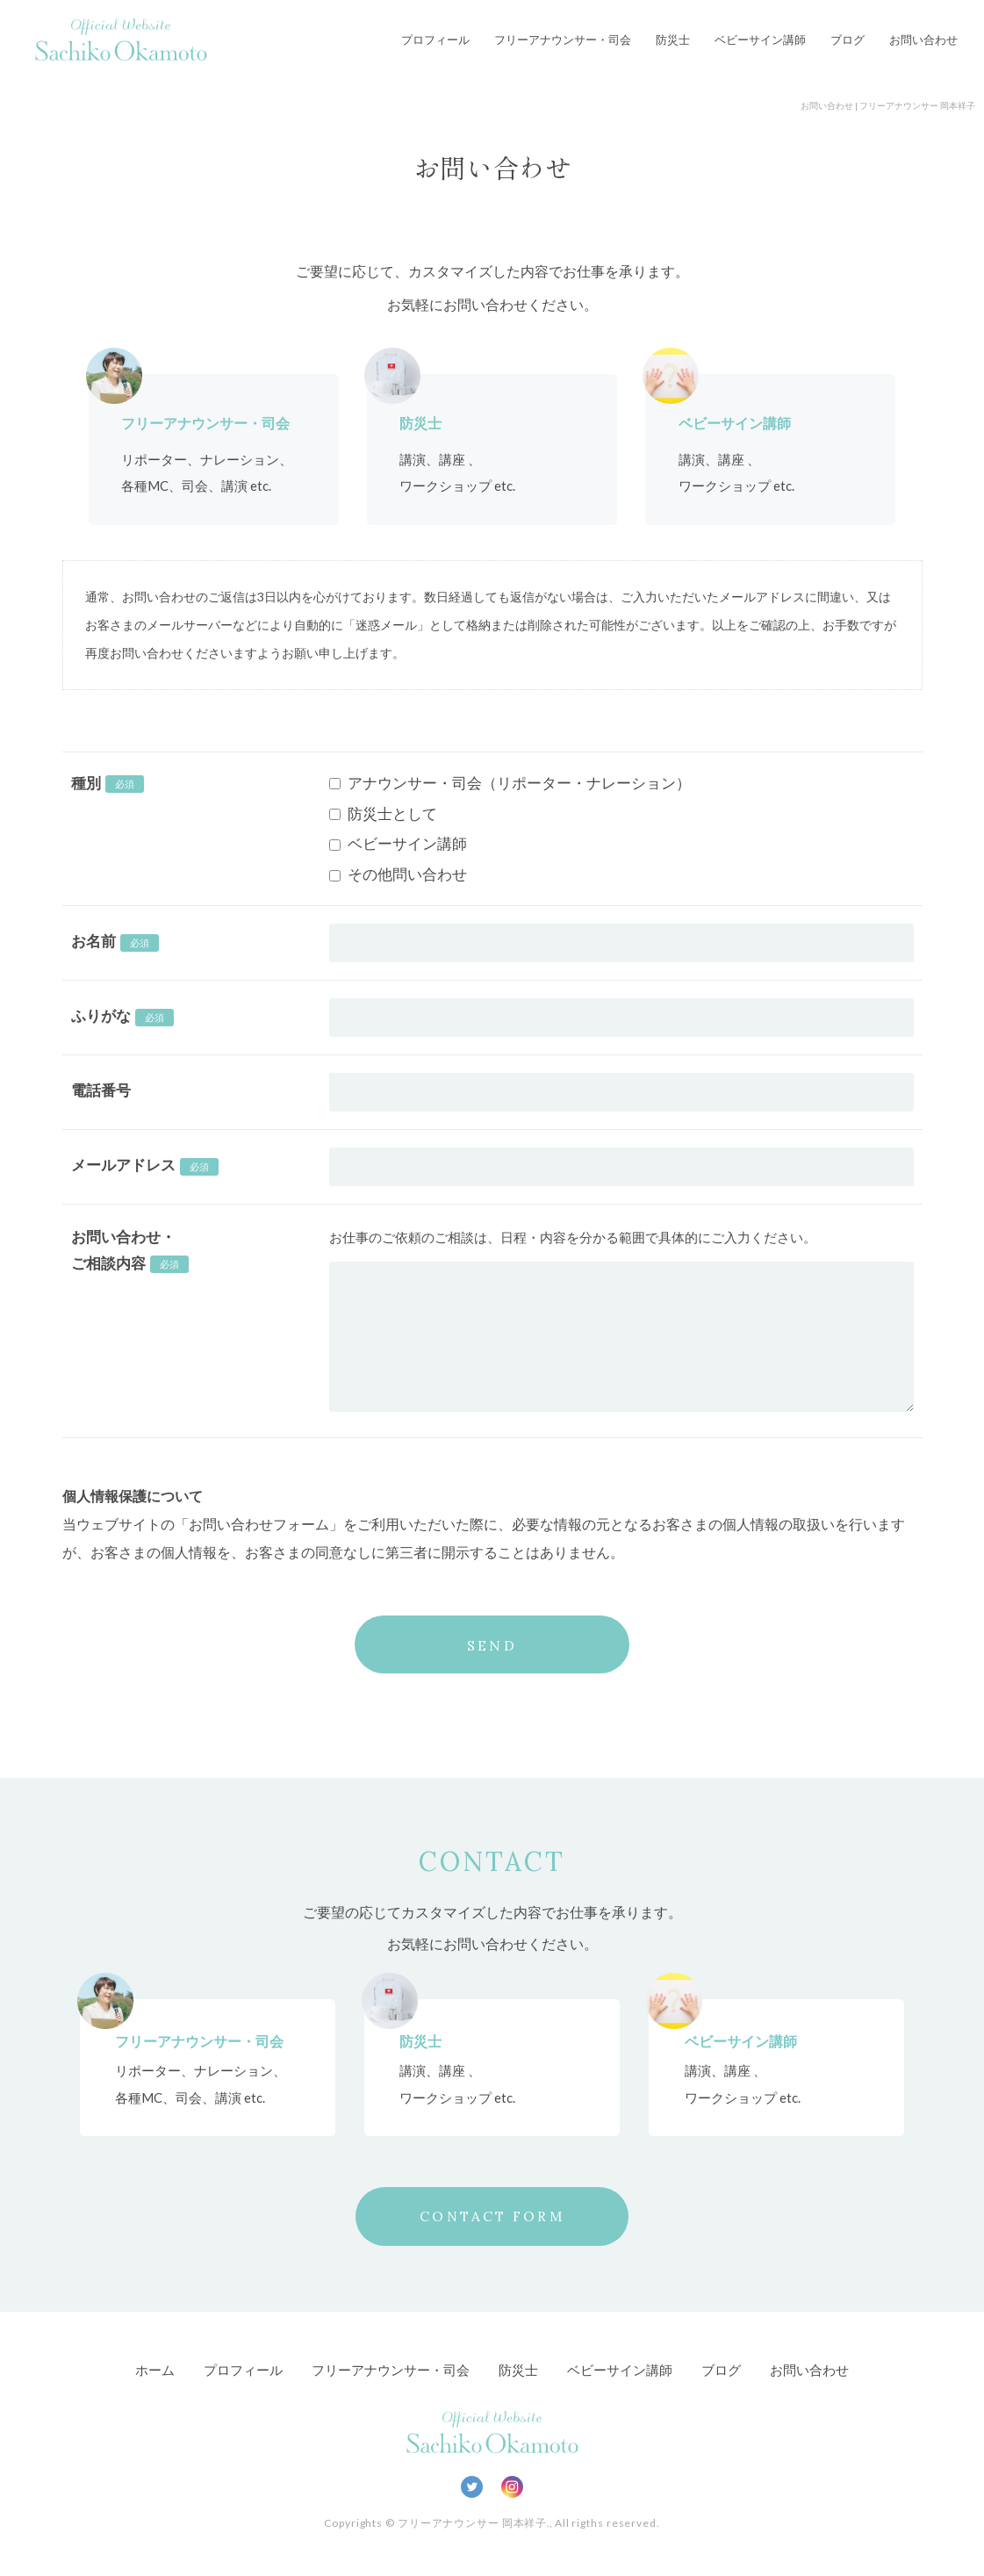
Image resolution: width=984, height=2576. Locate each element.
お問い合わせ (923, 39)
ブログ (847, 39)
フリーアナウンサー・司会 (562, 39)
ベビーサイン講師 (760, 39)
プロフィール (435, 39)
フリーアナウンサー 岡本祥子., (475, 2523)
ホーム (155, 2370)
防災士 (673, 39)
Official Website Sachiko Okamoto (121, 39)
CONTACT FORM (491, 2217)
